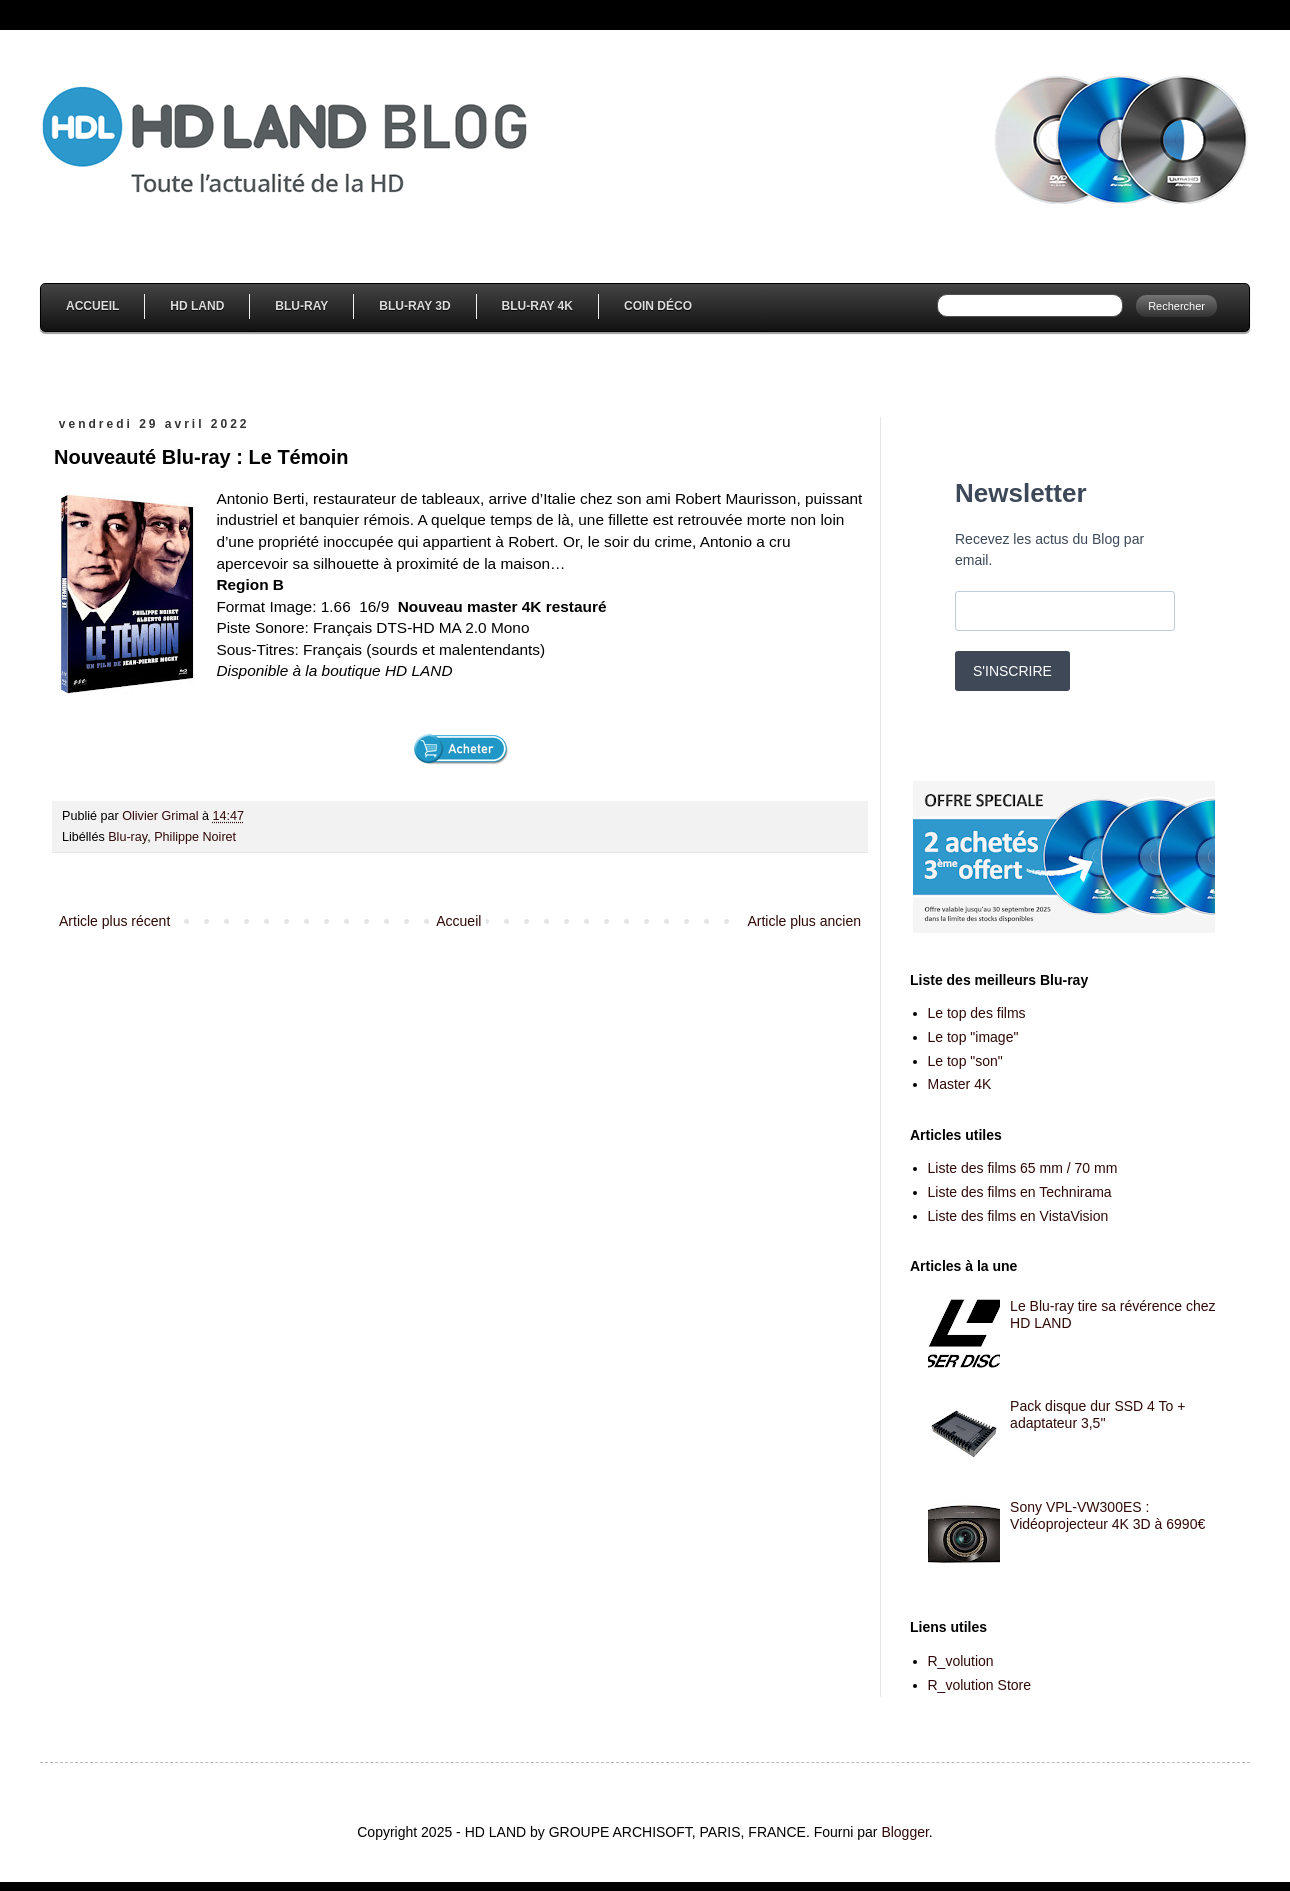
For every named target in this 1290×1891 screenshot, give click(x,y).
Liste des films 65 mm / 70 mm (1023, 1168)
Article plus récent (114, 921)
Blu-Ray (301, 306)
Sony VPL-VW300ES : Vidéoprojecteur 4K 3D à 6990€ (1107, 1515)
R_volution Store (980, 1685)
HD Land (197, 306)
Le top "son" (965, 1061)
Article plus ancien (804, 921)
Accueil (92, 306)
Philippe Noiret (195, 837)
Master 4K (960, 1084)
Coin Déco (658, 306)
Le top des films (977, 1013)
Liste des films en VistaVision (1018, 1216)
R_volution (961, 1661)
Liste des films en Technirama (1020, 1192)
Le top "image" (973, 1037)
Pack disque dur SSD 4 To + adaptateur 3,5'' (1097, 1414)
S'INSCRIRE (1012, 671)
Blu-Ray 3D (414, 306)
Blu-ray (127, 837)
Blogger (904, 1832)
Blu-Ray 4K (537, 306)
